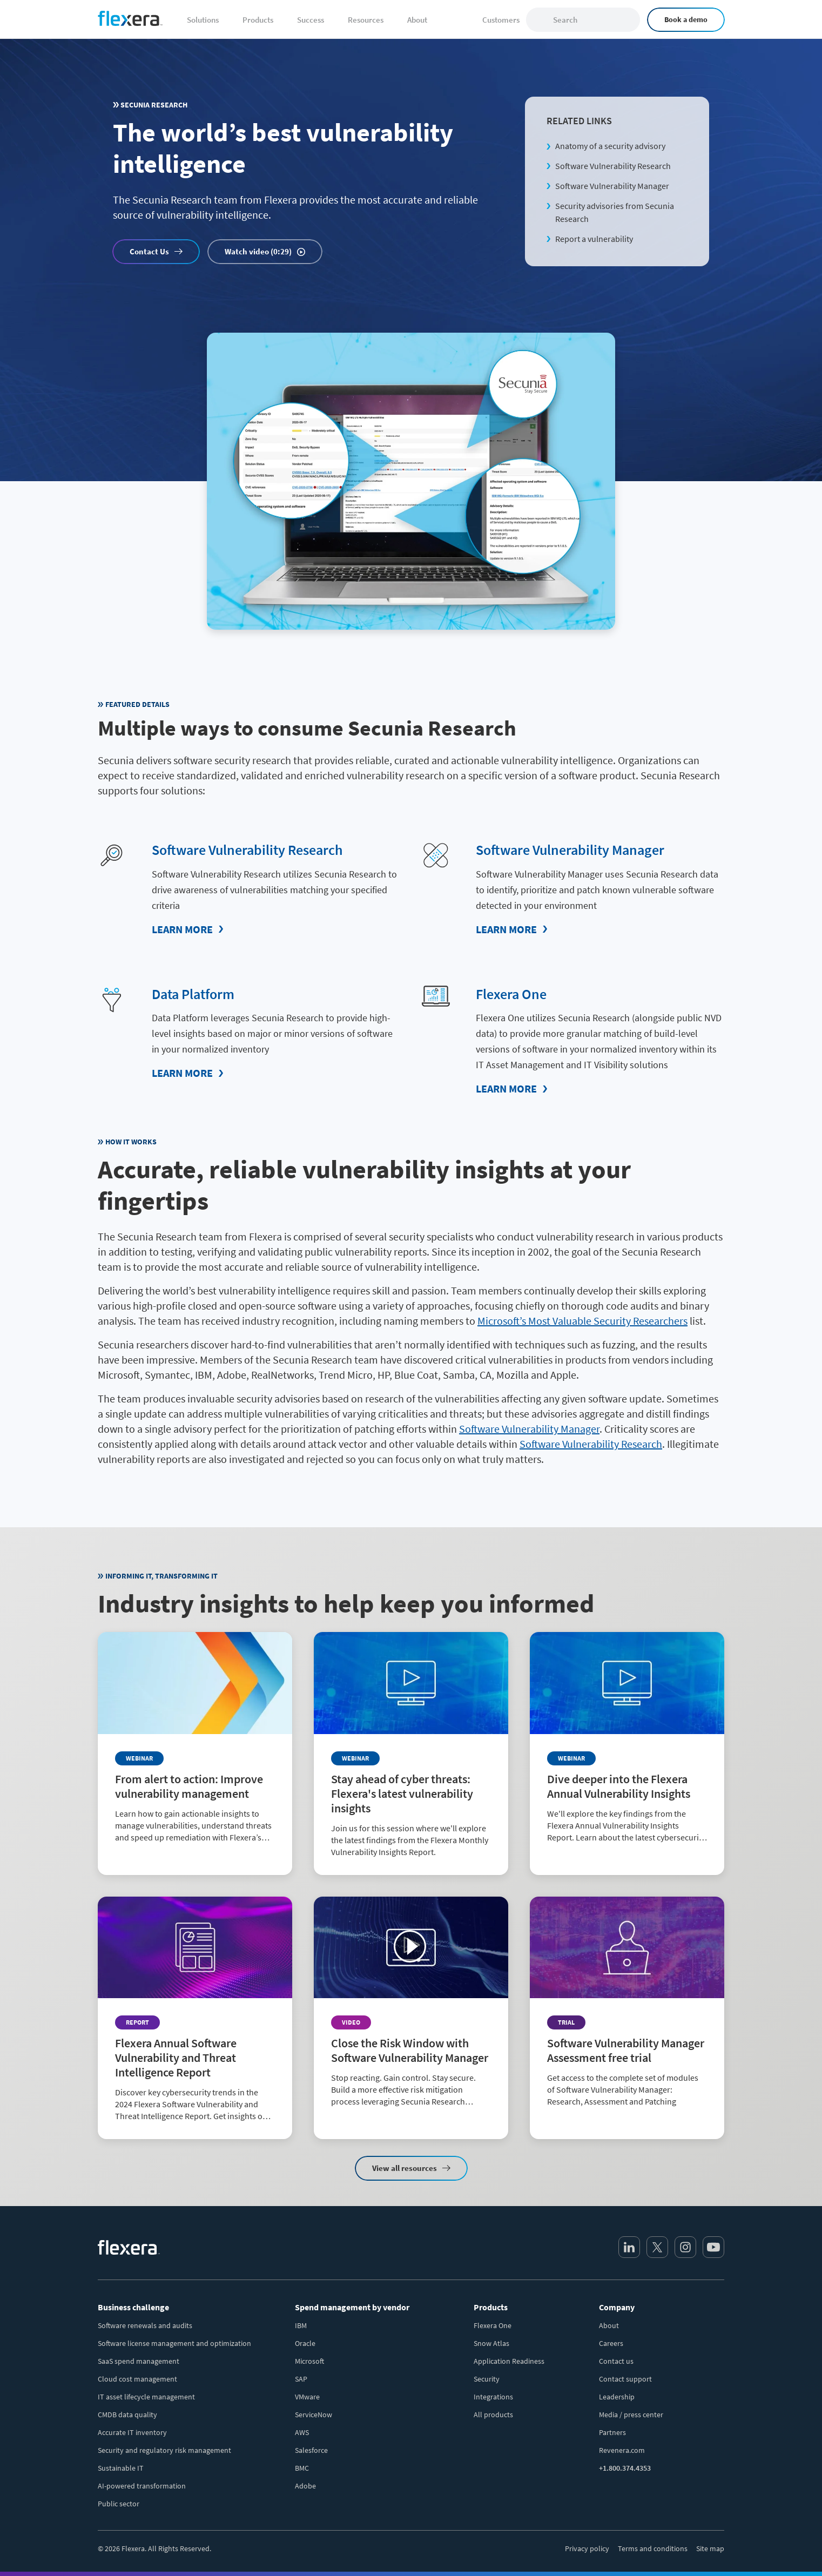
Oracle (305, 2343)
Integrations (493, 2396)
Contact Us (149, 251)
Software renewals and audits (145, 2325)
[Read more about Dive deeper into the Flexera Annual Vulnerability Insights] (627, 1745)
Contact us (616, 2360)
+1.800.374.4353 (625, 2467)
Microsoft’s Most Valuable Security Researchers (582, 1320)
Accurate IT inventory (132, 2432)
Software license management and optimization (174, 2343)
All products (493, 2414)
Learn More (182, 928)
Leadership (617, 2396)
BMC (302, 2467)
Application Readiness (509, 2360)
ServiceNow (313, 2414)
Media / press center (631, 2414)
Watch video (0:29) (258, 251)
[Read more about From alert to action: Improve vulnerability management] (195, 1745)
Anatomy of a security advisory (610, 145)
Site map (710, 2548)
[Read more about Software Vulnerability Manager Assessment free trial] (627, 2009)
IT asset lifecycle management (146, 2396)
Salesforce (311, 2449)
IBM (301, 2325)
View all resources (404, 2167)
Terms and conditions (653, 2548)
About (609, 2325)
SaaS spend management (138, 2360)
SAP (301, 2378)
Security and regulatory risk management (164, 2449)
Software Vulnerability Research (613, 165)
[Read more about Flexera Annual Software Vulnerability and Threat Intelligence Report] (195, 2017)
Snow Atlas (491, 2343)
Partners (612, 2432)
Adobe (305, 2485)
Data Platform (196, 993)
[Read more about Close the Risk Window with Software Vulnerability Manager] (411, 2009)
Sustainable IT (121, 2467)
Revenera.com (622, 2449)
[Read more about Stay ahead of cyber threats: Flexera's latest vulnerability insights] (411, 1752)
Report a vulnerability (594, 238)
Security (487, 2378)
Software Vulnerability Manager (612, 185)
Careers (611, 2343)
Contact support (625, 2378)
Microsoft (309, 2360)
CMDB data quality (127, 2414)
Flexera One (512, 993)
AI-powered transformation (142, 2485)
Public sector (118, 2503)
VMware (307, 2396)
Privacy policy (587, 2548)
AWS (302, 2432)
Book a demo (686, 19)
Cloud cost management (137, 2378)
